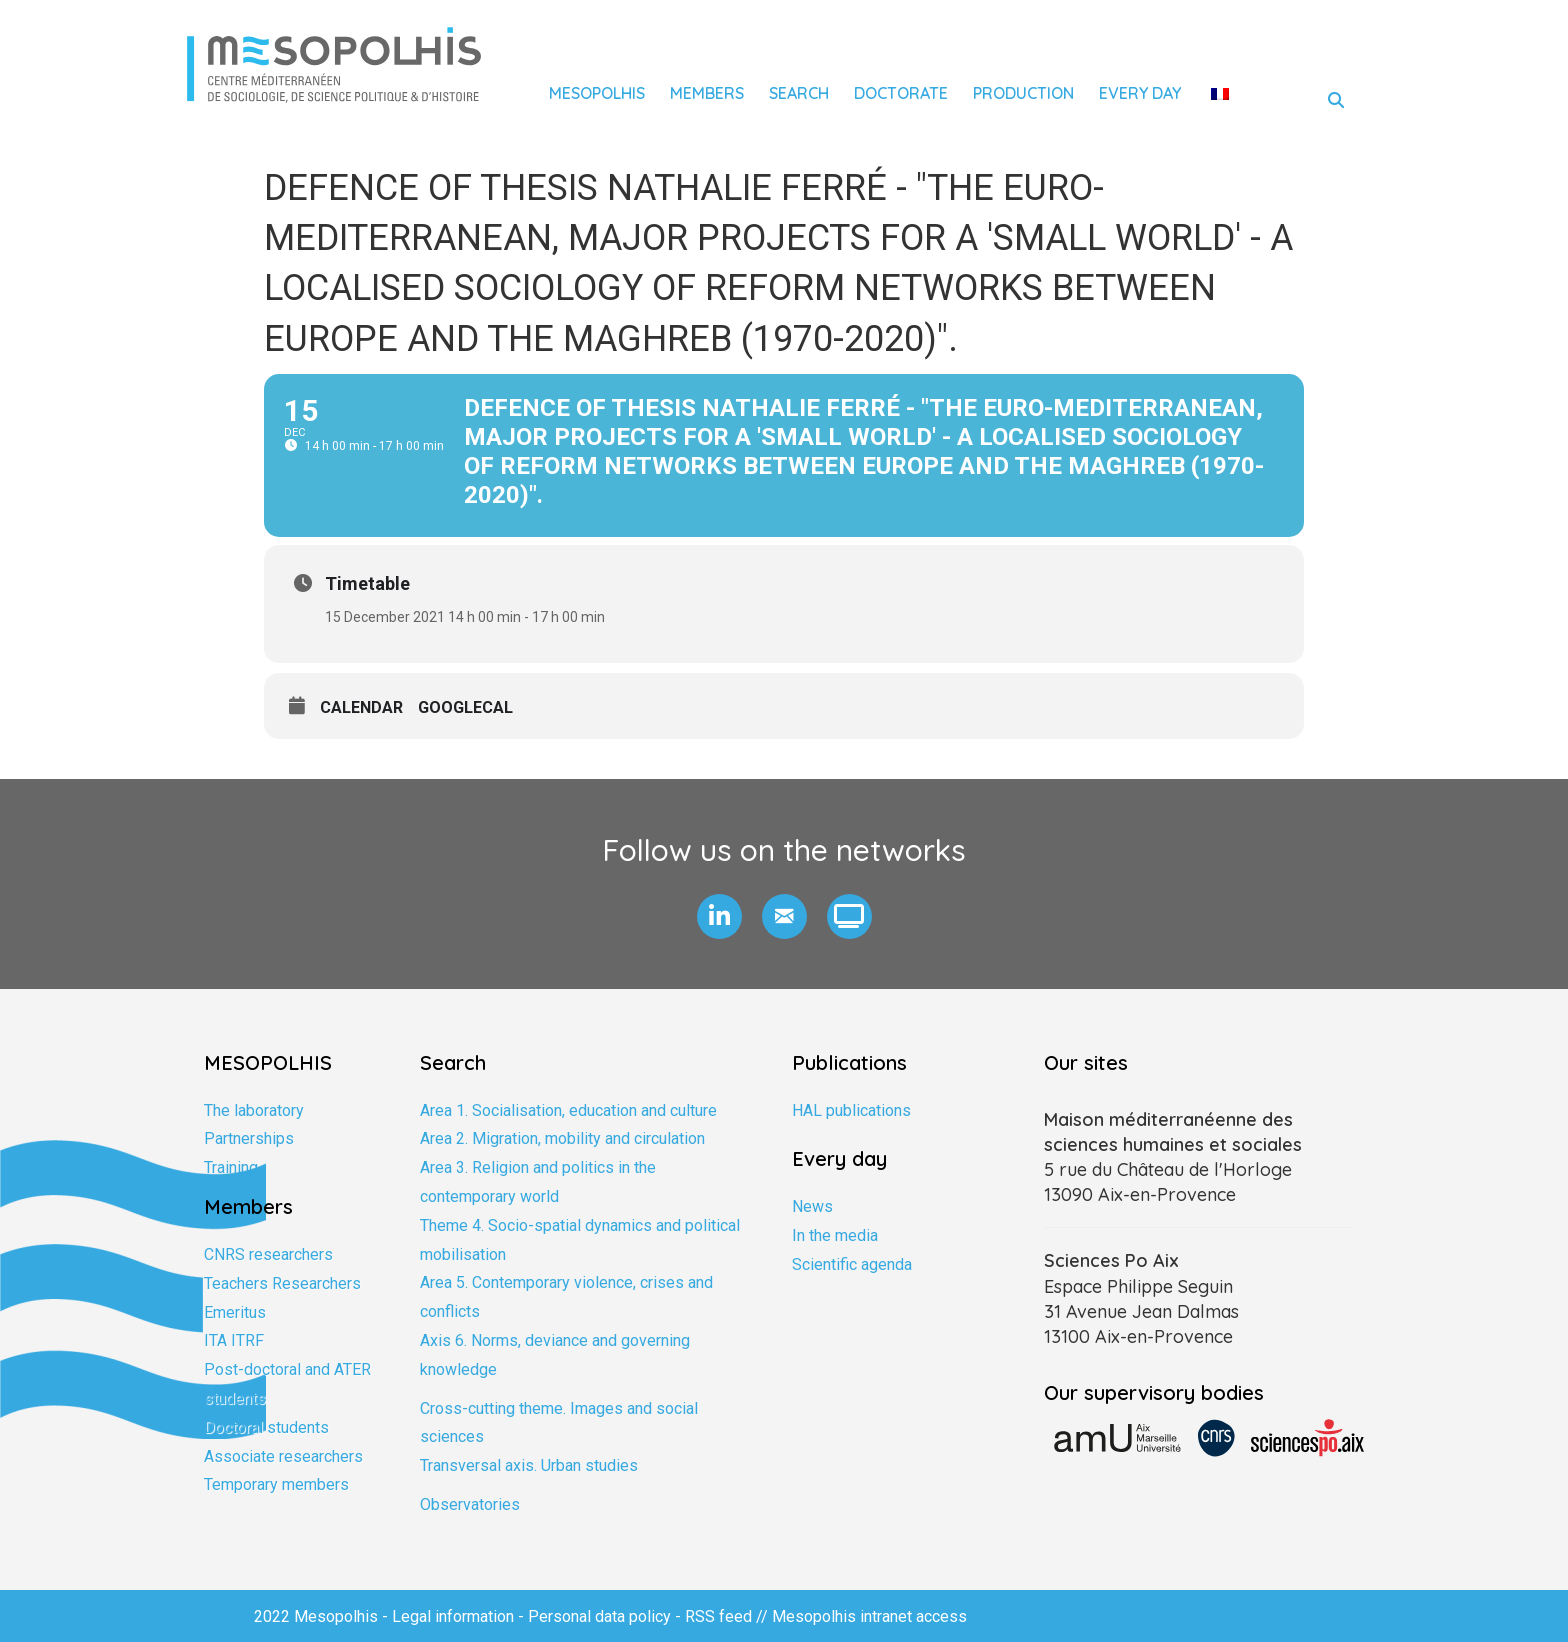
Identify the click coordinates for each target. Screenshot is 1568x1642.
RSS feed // (728, 1616)
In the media (835, 1235)
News (812, 1206)
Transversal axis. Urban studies (529, 1465)
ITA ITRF (234, 1340)
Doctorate (901, 93)
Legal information (453, 1616)
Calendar (361, 707)
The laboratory (254, 1110)
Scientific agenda (852, 1264)
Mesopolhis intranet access (869, 1616)
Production (1023, 93)
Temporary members (276, 1484)
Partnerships (249, 1138)
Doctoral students (266, 1427)
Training (231, 1167)
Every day (1140, 93)
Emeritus (235, 1312)
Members (707, 93)
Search (799, 93)
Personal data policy (599, 1616)
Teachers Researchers (282, 1283)
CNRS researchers (268, 1254)
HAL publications (851, 1110)
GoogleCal (465, 707)
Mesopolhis (597, 93)
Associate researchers (283, 1456)
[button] (719, 916)
